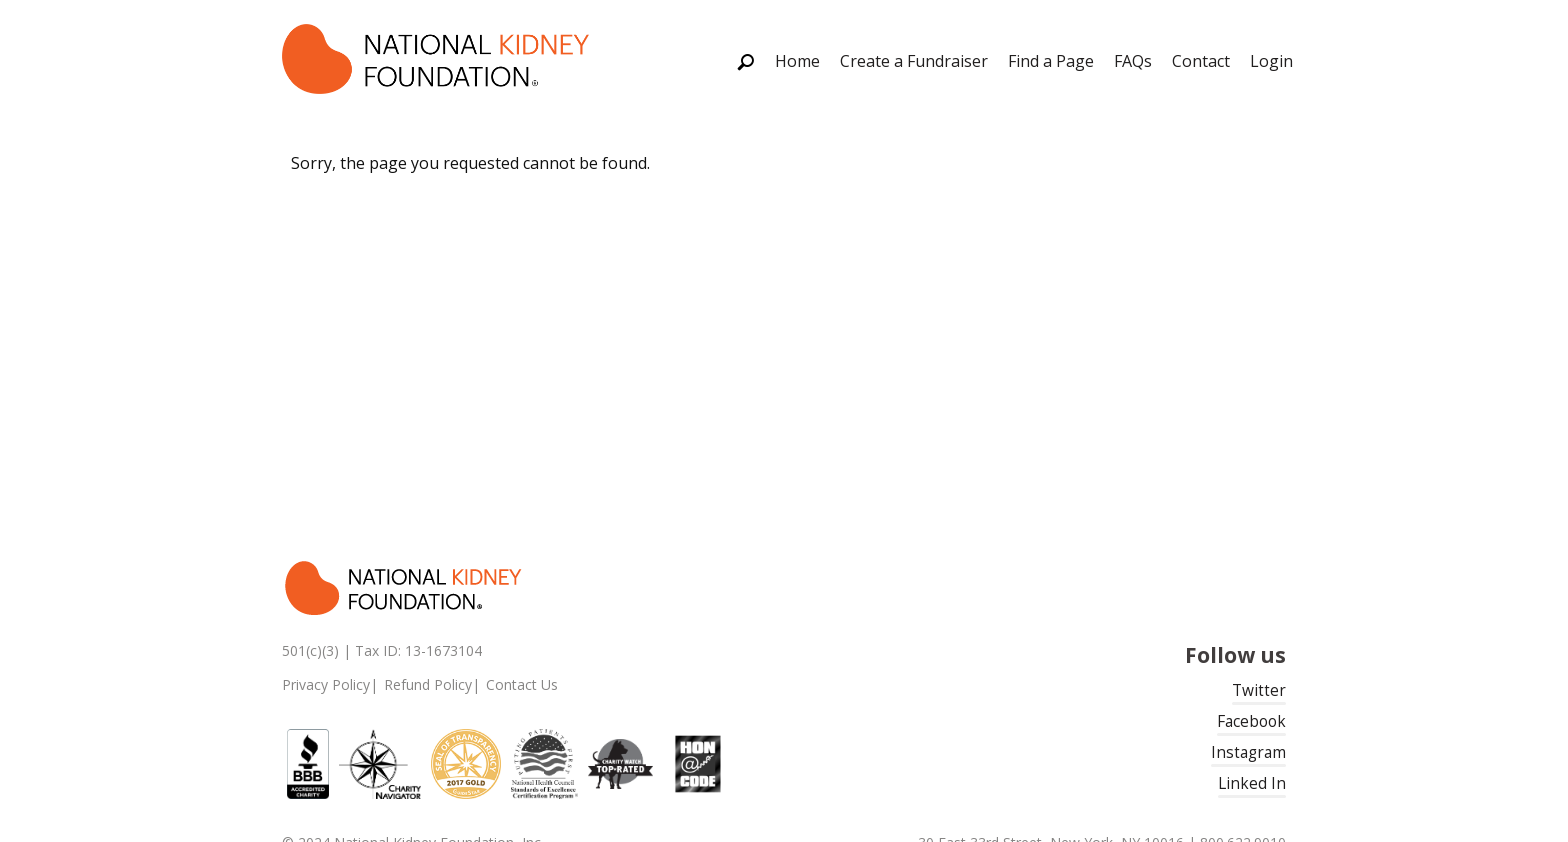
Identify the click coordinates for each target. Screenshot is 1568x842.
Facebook (1251, 721)
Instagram (1248, 752)
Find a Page (1051, 61)
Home (797, 61)
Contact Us (522, 684)
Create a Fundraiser (914, 61)
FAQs (1133, 61)
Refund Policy (428, 684)
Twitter (1259, 690)
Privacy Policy (326, 684)
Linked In (1252, 783)
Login (1271, 61)
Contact (1201, 61)
